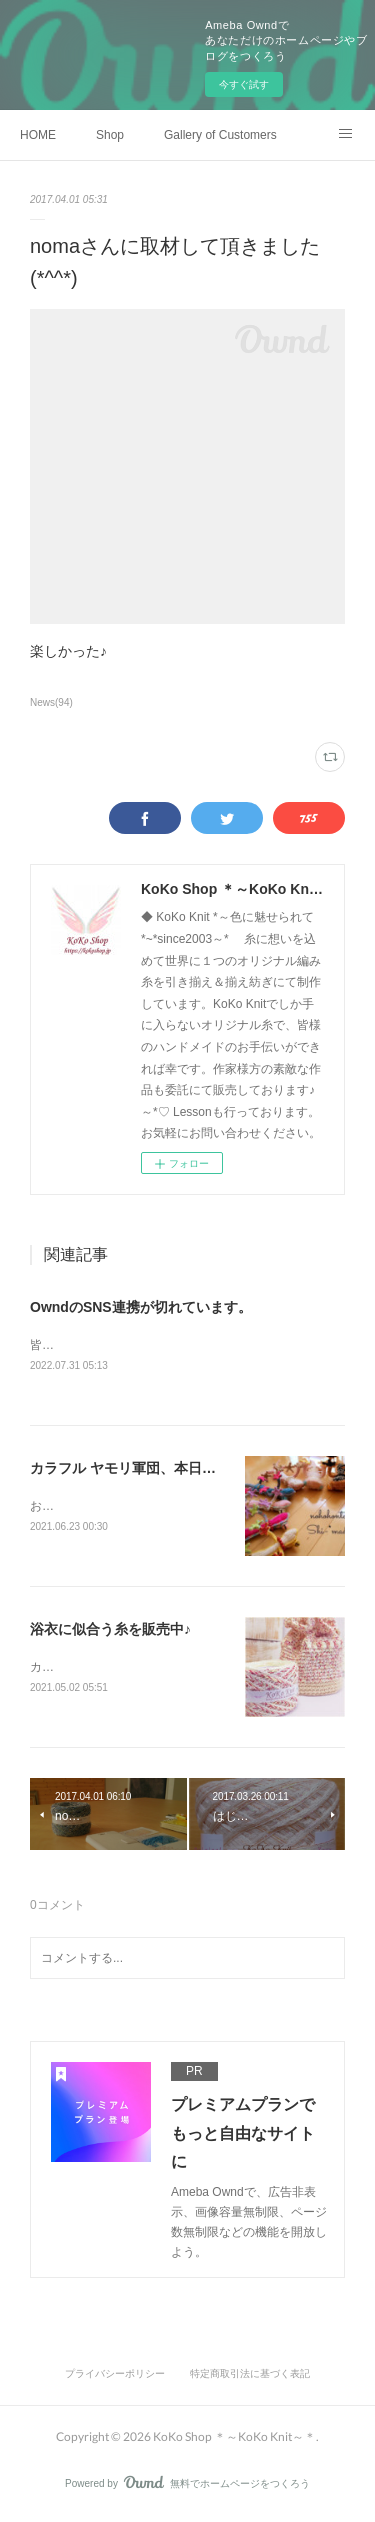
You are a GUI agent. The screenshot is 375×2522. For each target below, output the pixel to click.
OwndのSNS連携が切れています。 (141, 1307)
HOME (38, 135)
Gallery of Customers (220, 135)
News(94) (51, 702)
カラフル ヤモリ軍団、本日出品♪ (133, 1469)
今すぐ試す (244, 84)
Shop (110, 135)
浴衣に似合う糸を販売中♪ (110, 1632)
